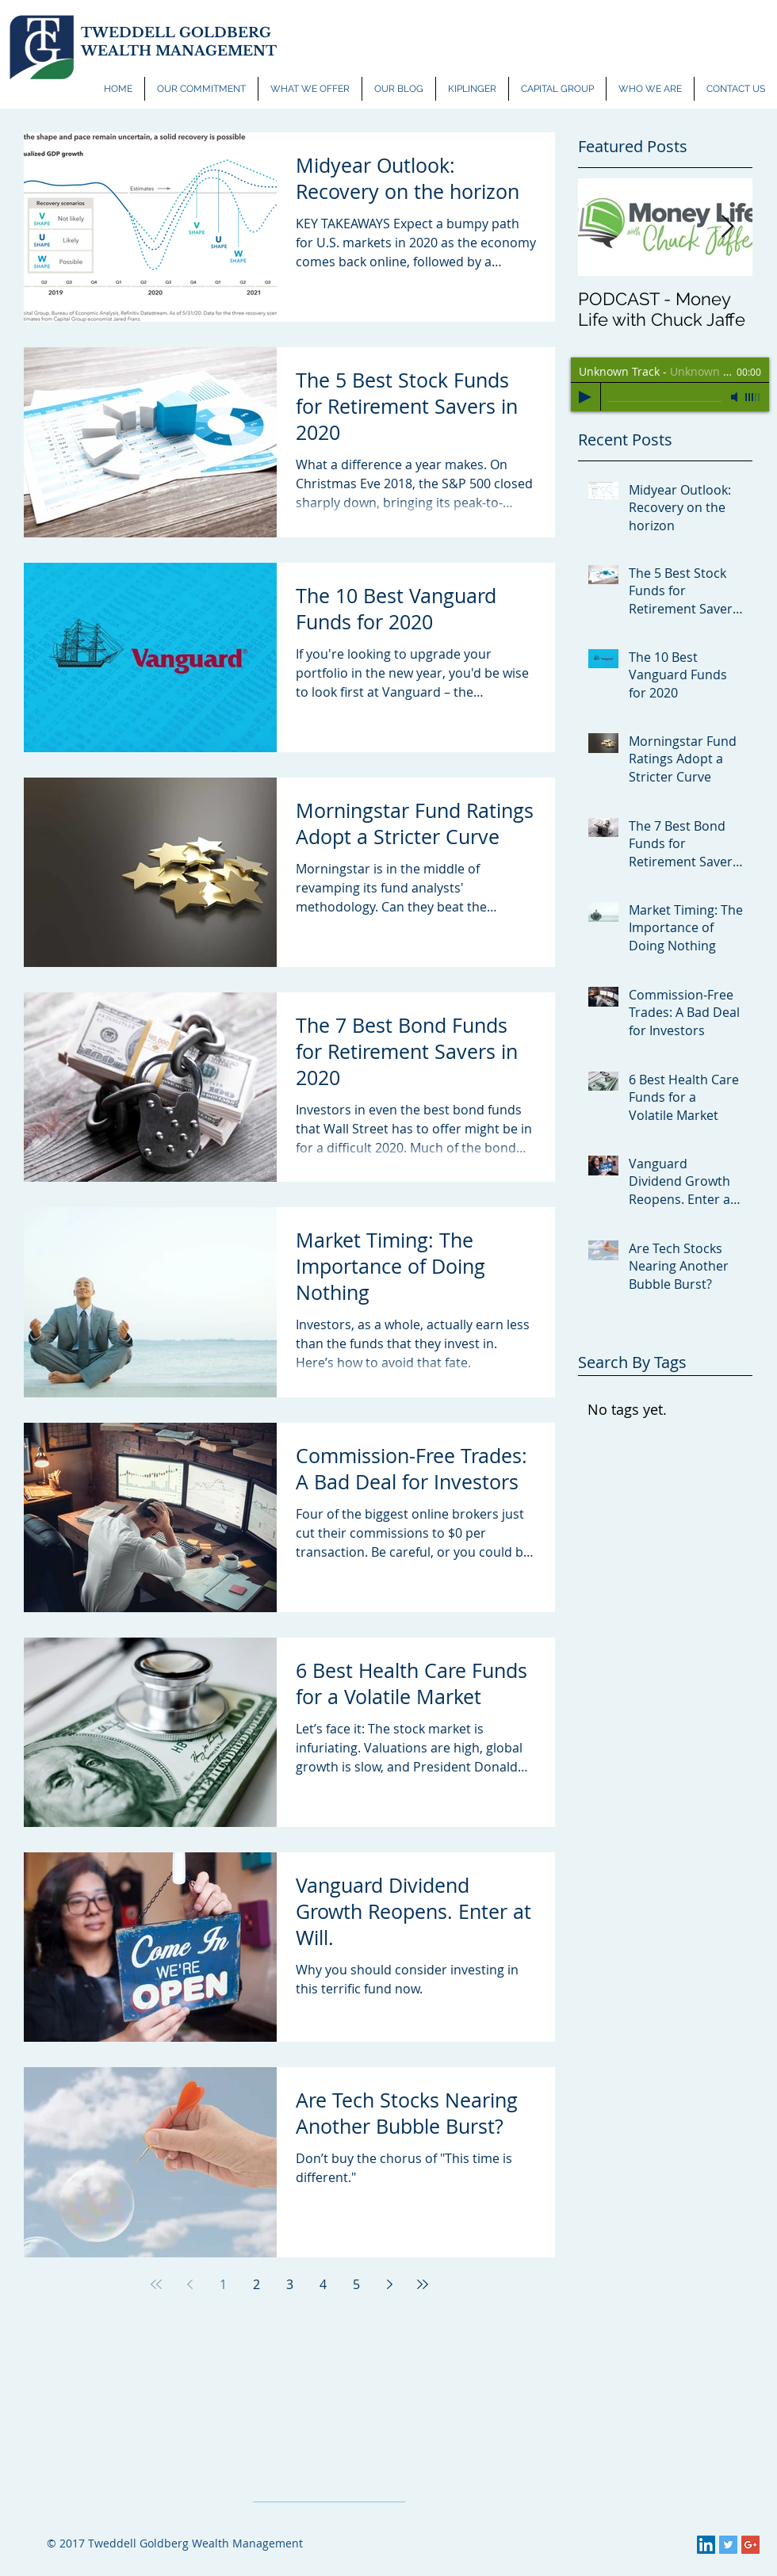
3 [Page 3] (289, 2284)
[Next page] (389, 2284)
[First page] (156, 2284)
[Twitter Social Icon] (728, 2545)
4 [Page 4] (323, 2284)
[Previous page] (189, 2284)
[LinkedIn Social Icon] (706, 2545)
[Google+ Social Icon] (750, 2545)
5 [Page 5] (356, 2284)
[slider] (753, 397)
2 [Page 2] (256, 2284)
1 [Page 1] (223, 2284)
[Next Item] (727, 227)
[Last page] (422, 2284)
